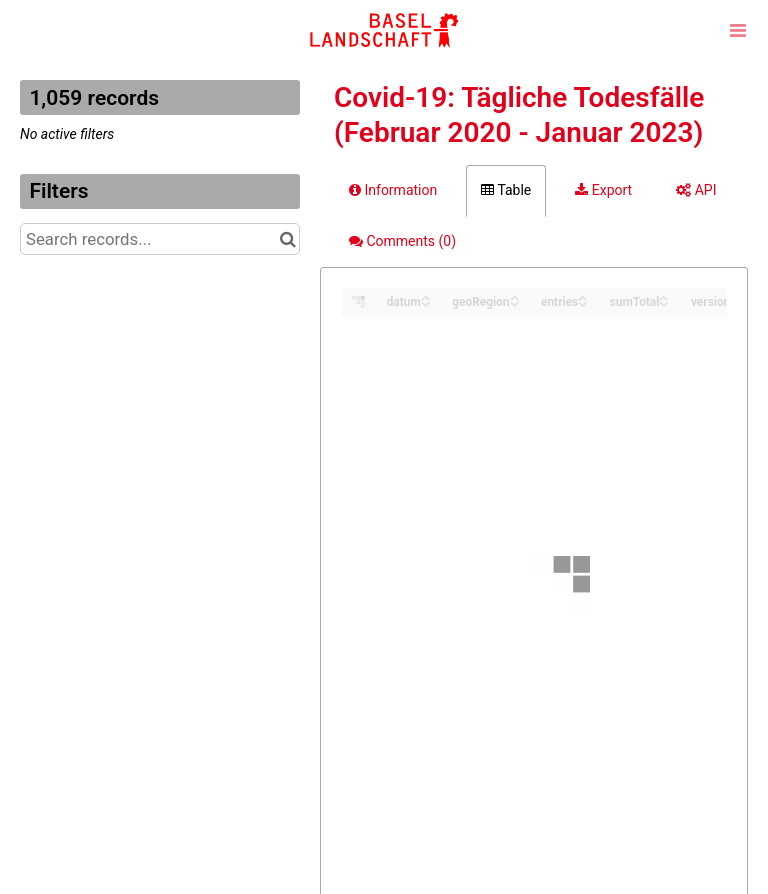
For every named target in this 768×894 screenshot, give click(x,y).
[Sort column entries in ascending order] (583, 296)
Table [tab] (506, 190)
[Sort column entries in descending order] (583, 302)
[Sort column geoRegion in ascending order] (515, 296)
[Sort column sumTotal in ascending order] (664, 296)
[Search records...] (160, 239)
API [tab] (696, 190)
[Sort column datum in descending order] (426, 302)
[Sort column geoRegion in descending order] (515, 302)
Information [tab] (393, 190)
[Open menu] (738, 30)
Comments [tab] (402, 241)
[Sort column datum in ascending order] (426, 296)
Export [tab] (603, 190)
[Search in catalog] (287, 239)
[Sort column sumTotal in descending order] (664, 302)
